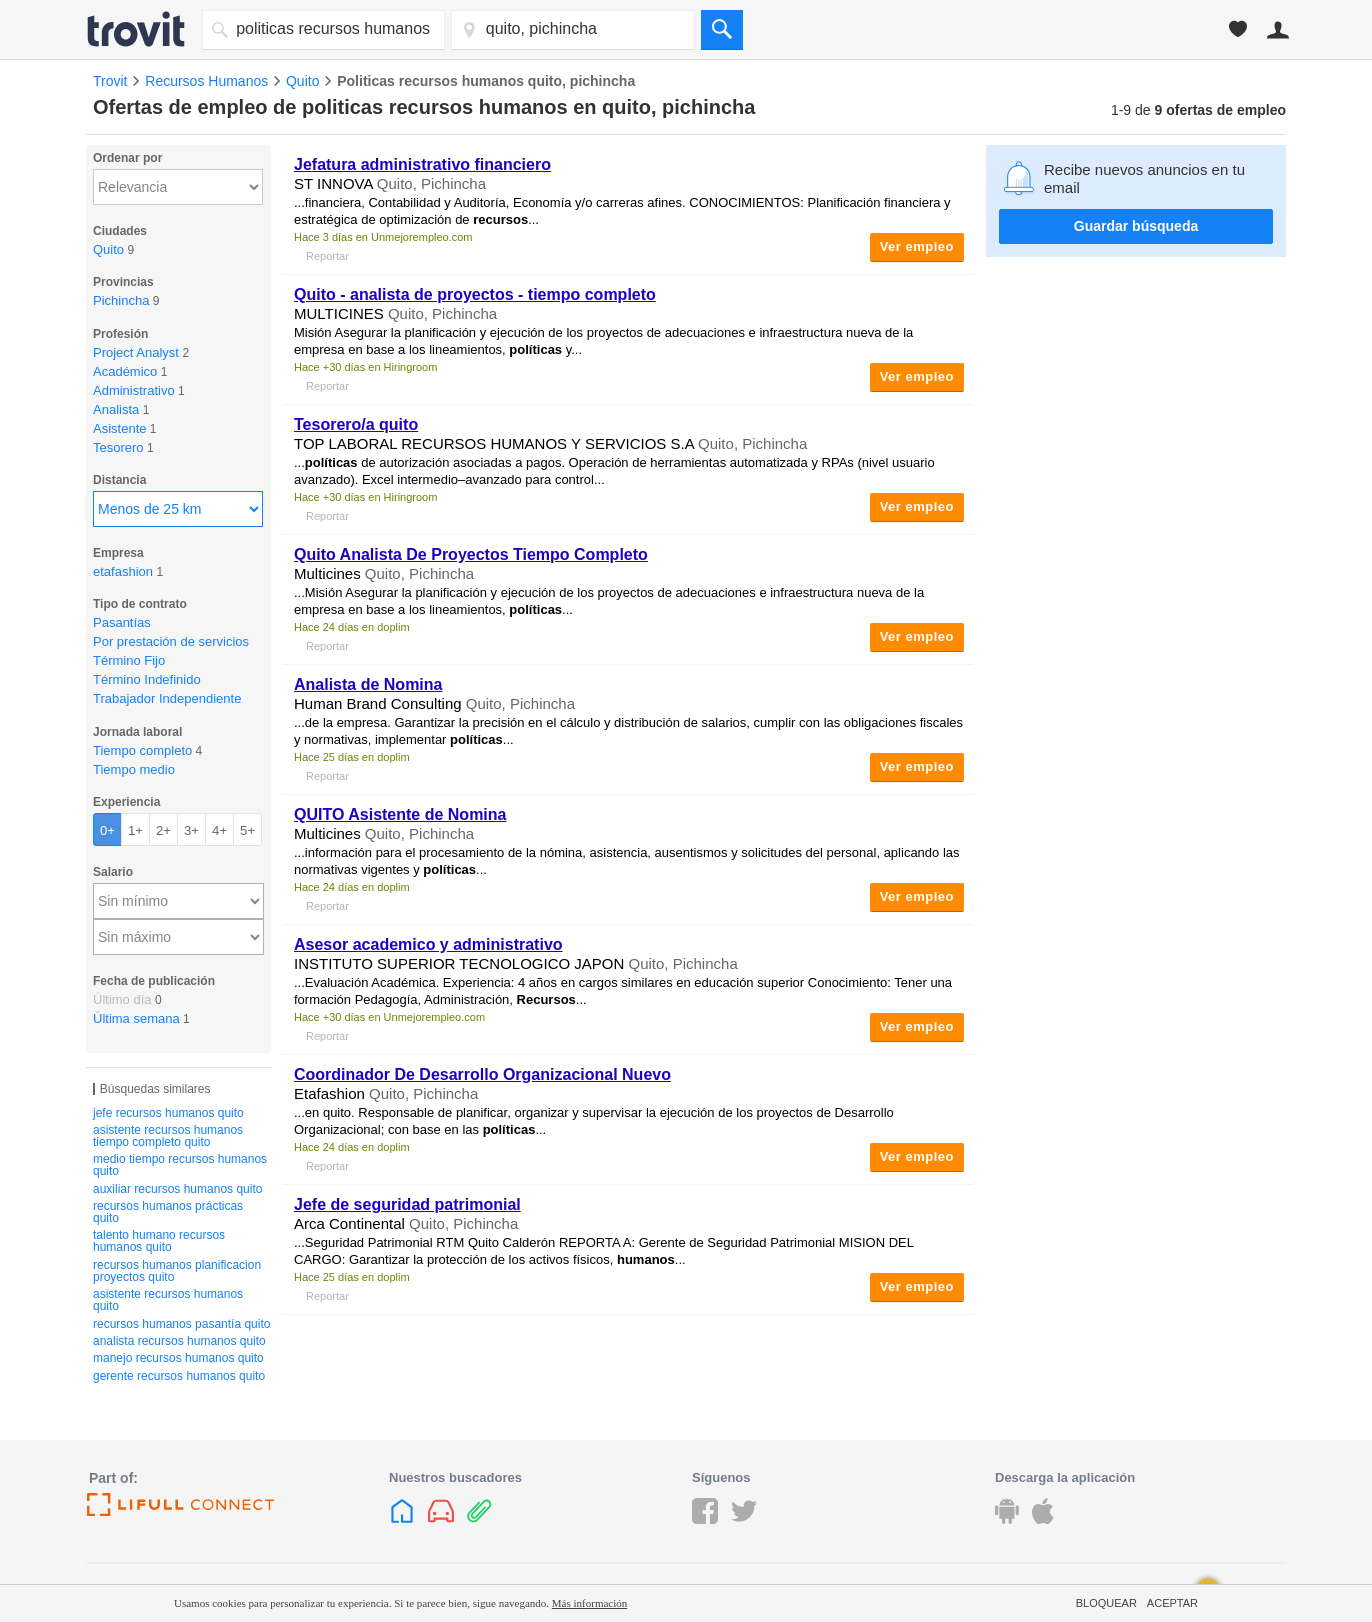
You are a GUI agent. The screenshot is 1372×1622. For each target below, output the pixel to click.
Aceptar (1172, 1603)
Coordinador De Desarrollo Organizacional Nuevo (482, 1074)
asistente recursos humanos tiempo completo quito (168, 1136)
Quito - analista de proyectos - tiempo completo (475, 294)
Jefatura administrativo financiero (422, 164)
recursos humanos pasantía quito (181, 1324)
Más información (589, 1603)
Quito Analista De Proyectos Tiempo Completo (471, 554)
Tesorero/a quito (356, 424)
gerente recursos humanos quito (179, 1376)
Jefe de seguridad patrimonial (407, 1204)
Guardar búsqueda (1136, 226)
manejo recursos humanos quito (178, 1358)
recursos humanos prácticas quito (168, 1212)
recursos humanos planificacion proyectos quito (177, 1271)
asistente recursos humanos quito (168, 1300)
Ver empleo (917, 246)
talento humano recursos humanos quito (159, 1241)
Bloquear (1106, 1603)
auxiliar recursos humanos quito (177, 1189)
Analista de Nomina (368, 684)
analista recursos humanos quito (179, 1341)
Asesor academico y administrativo (428, 944)
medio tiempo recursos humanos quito (180, 1165)
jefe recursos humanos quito (168, 1113)
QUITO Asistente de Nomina (400, 814)
